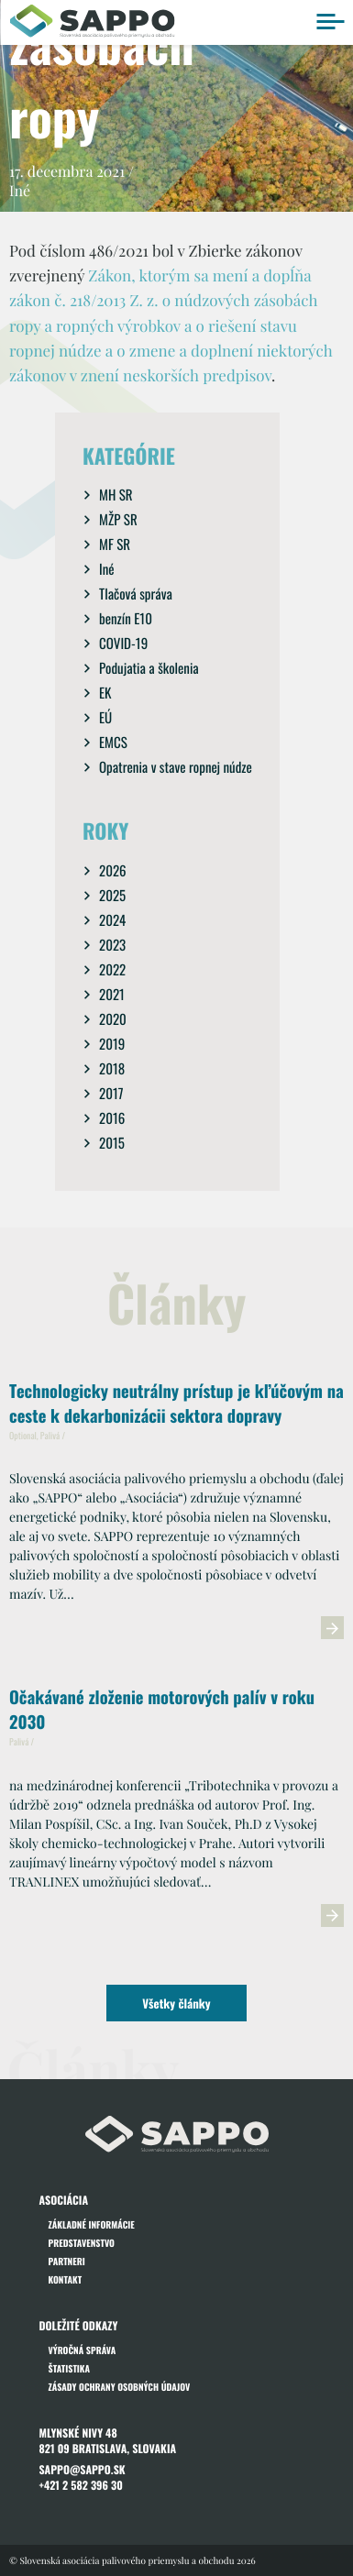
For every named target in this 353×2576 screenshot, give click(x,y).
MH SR (116, 495)
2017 (111, 1094)
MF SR (114, 544)
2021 (112, 995)
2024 (112, 920)
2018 (112, 1069)
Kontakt (66, 2279)
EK (105, 693)
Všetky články (176, 2003)
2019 (112, 1044)
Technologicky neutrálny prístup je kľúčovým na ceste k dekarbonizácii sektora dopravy (176, 1403)
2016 (112, 1118)
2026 (113, 871)
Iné (107, 569)
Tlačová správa (135, 594)
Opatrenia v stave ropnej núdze (175, 767)
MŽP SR (118, 520)
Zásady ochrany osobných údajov (120, 2387)
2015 (112, 1143)
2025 (112, 896)
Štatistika (70, 2368)
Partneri (67, 2261)
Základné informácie (92, 2224)
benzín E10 (125, 619)
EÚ (105, 718)
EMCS (113, 742)
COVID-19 (123, 643)
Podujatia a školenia (149, 668)
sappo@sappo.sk (82, 2470)
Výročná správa (82, 2350)
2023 (112, 945)
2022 (112, 970)
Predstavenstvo (82, 2243)
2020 (113, 1019)
